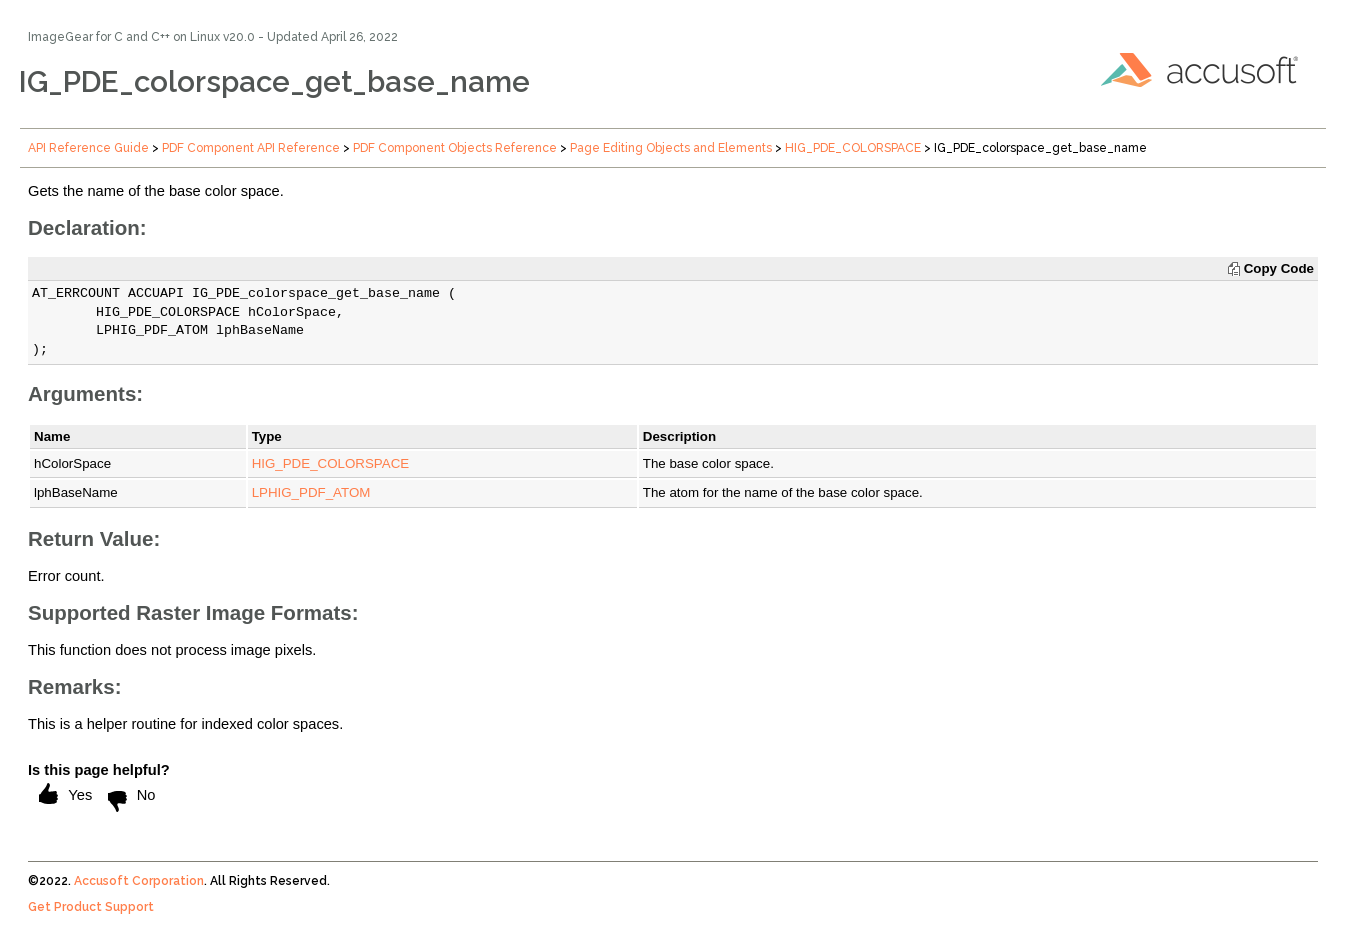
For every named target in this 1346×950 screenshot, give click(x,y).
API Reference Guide (88, 148)
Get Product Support (91, 907)
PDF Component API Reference (251, 148)
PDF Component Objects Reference (455, 148)
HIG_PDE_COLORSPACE (853, 148)
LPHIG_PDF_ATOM (311, 492)
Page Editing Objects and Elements (671, 148)
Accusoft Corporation (139, 881)
